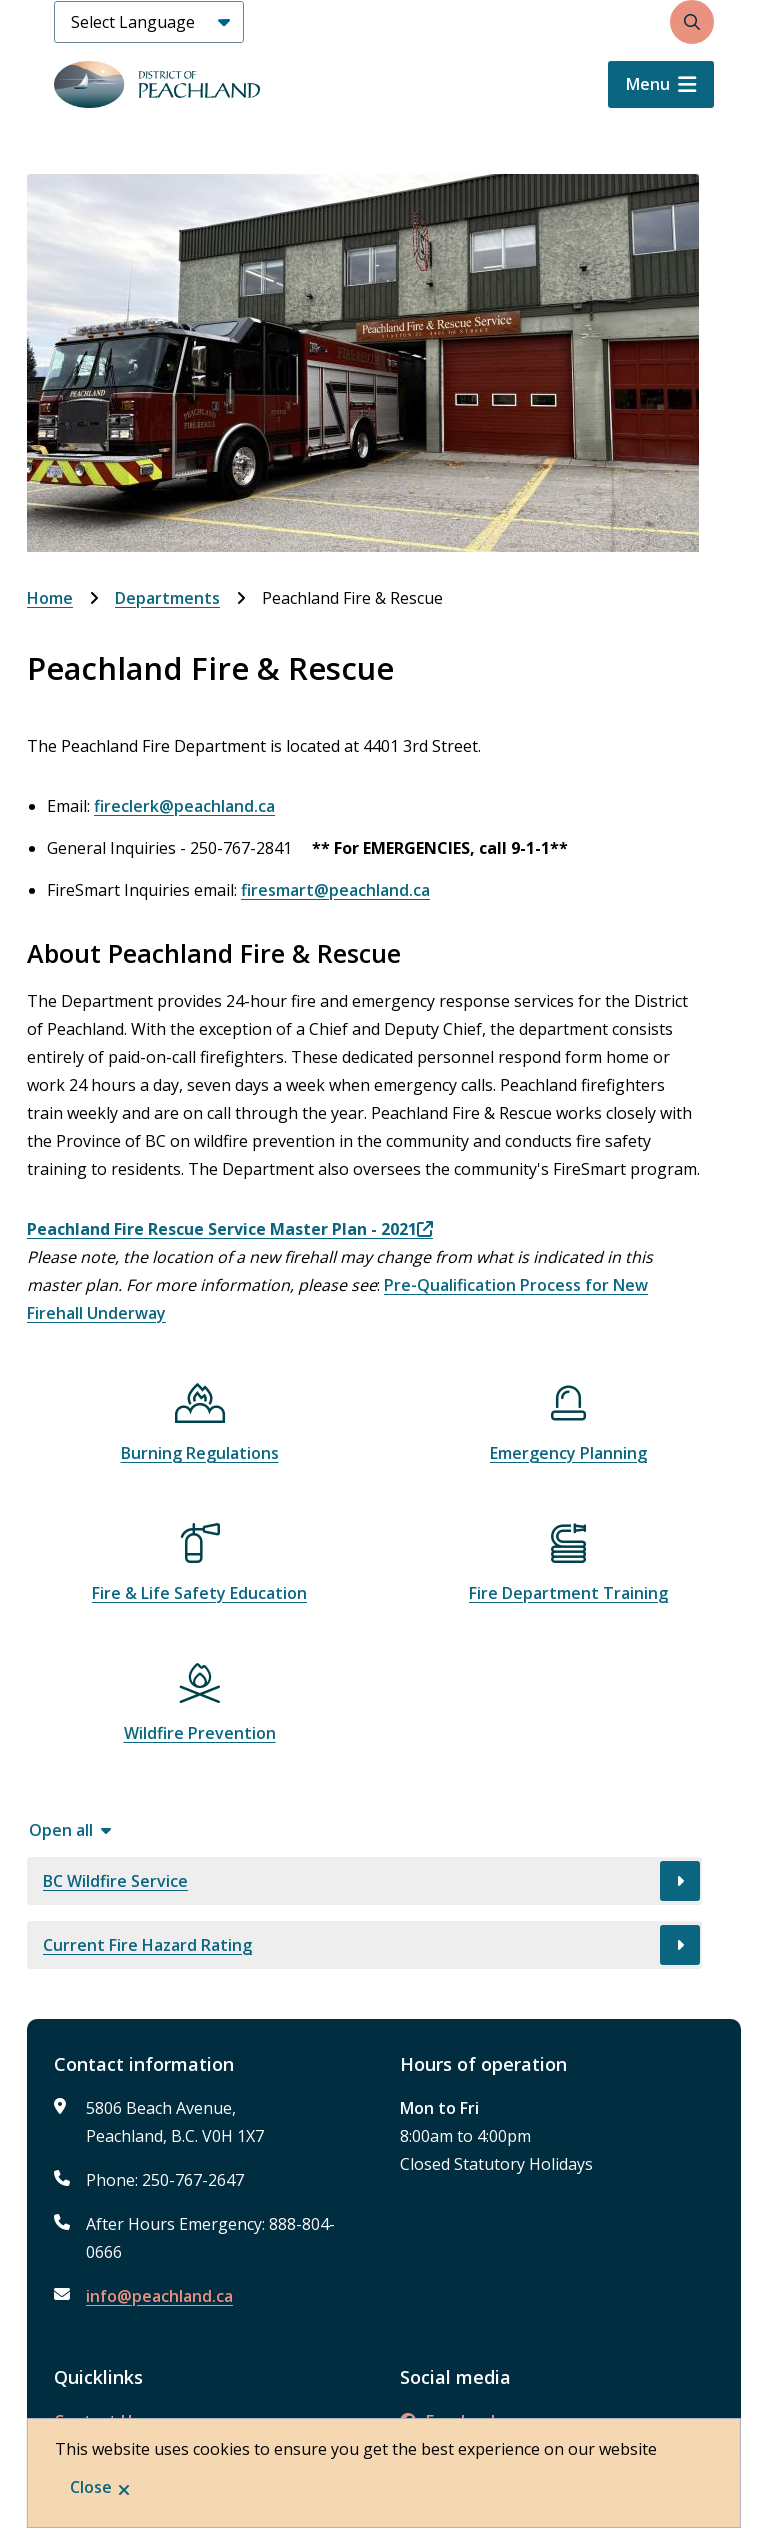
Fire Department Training (568, 1593)
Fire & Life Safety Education (199, 1593)
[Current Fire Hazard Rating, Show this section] (364, 1945)
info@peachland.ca (159, 2296)
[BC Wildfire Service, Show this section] (364, 1881)
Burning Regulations (200, 1453)
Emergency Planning (568, 1453)
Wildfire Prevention (200, 1733)
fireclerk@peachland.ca (184, 806)
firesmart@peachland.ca (335, 890)
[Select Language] (149, 22)
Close (91, 2487)
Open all (61, 1830)
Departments (167, 598)
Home (50, 598)
